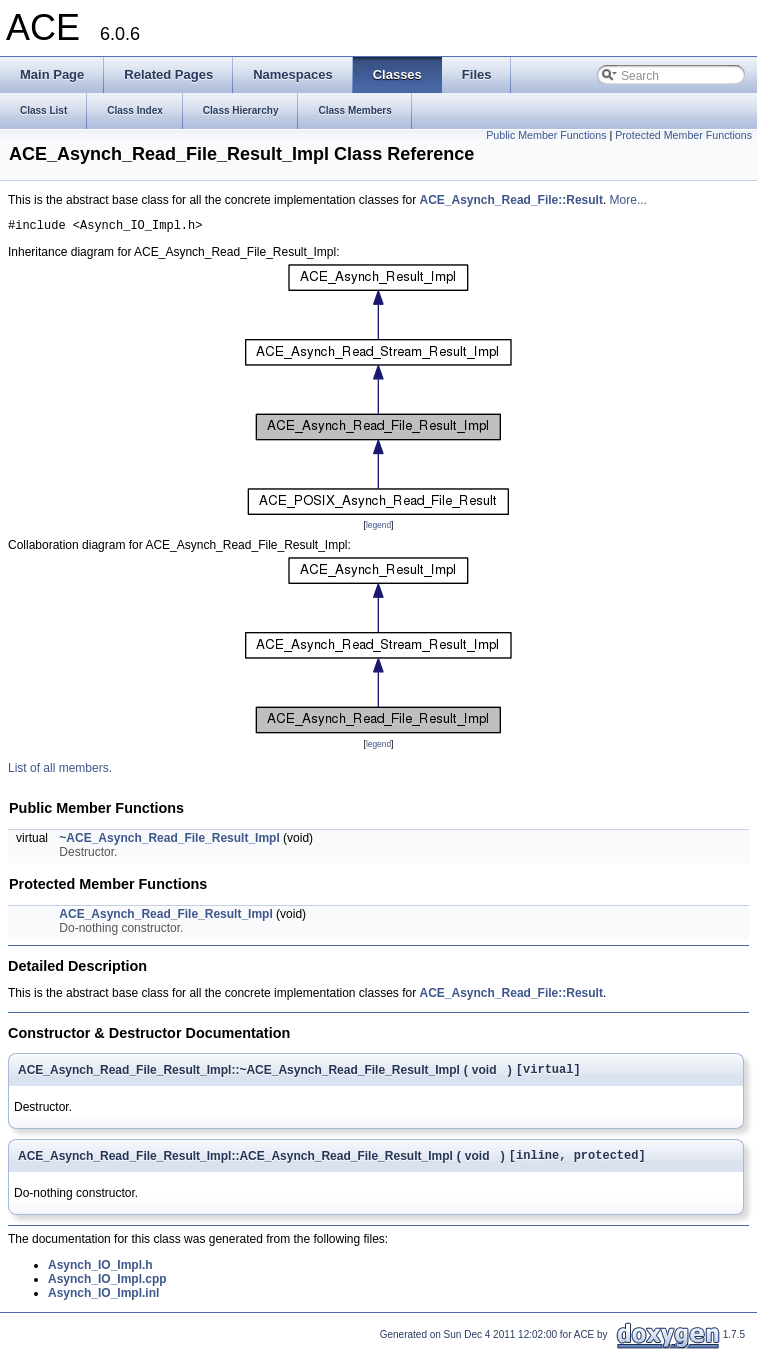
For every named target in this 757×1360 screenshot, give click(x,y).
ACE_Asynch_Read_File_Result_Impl (165, 917)
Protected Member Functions (683, 135)
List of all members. (60, 771)
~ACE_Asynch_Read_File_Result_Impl (169, 841)
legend (378, 528)
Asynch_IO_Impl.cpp (107, 1288)
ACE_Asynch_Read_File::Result (511, 200)
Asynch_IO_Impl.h (100, 1274)
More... (628, 200)
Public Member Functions (546, 135)
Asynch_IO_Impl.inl (103, 1302)
